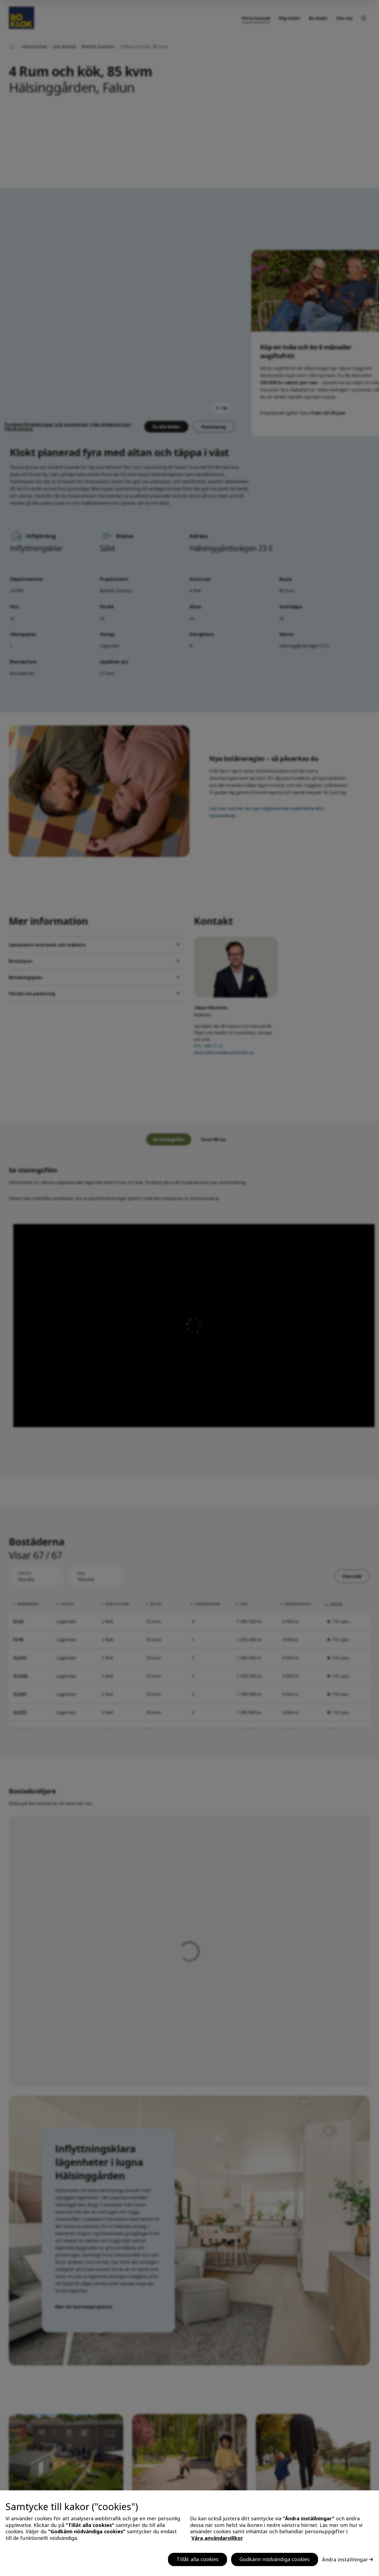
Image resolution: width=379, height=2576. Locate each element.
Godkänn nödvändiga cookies (274, 2559)
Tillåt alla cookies (197, 2559)
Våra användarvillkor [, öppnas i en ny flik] (217, 2538)
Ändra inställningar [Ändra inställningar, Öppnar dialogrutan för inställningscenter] (345, 2559)
